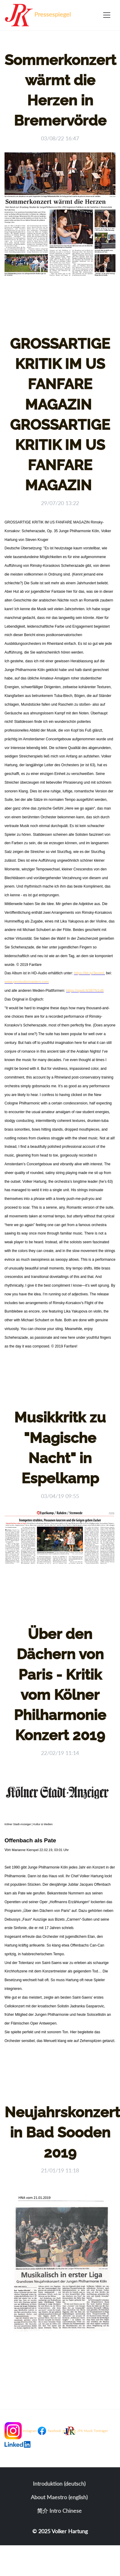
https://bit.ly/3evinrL (89, 973)
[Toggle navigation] (106, 15)
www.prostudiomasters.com (27, 982)
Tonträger (101, 2431)
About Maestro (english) (59, 2497)
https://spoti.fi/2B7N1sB (85, 990)
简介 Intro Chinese (59, 2510)
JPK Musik (85, 2431)
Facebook (54, 2431)
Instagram (30, 2431)
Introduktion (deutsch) (59, 2483)
